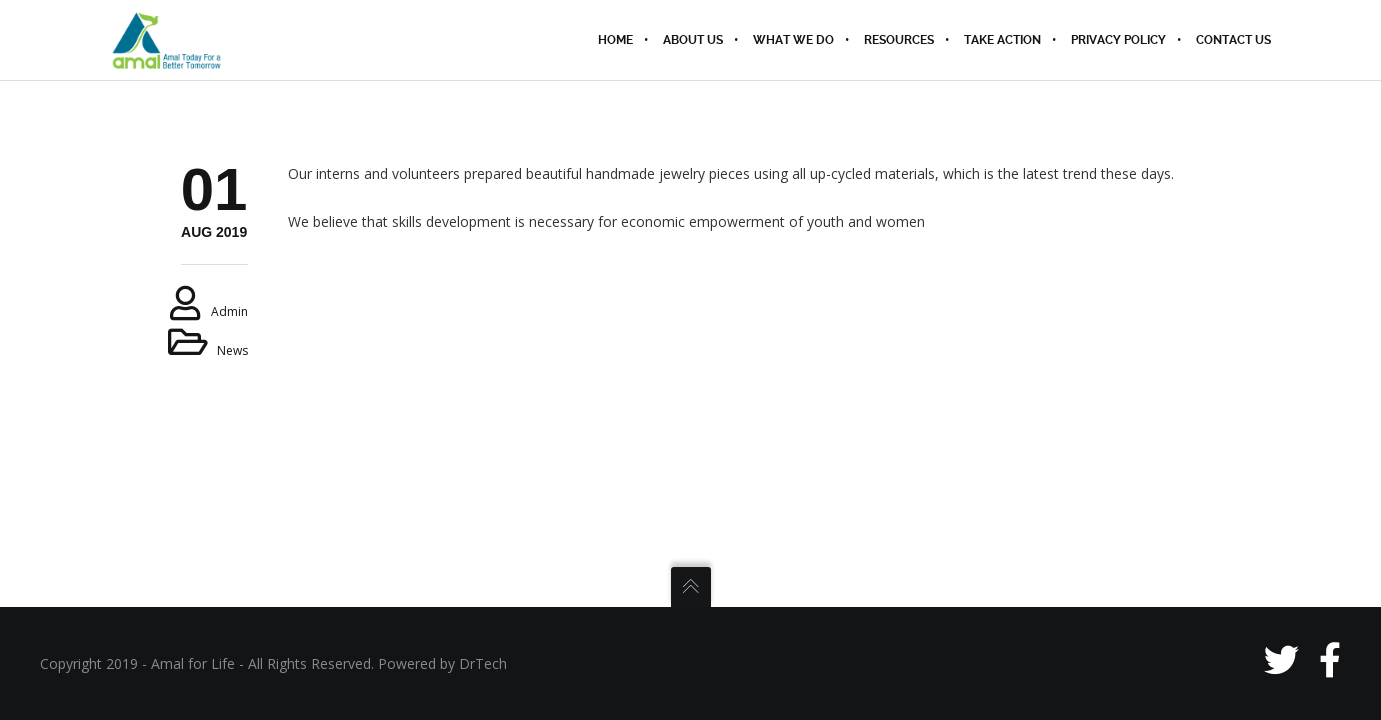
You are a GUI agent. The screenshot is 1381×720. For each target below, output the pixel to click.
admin (229, 311)
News (232, 350)
